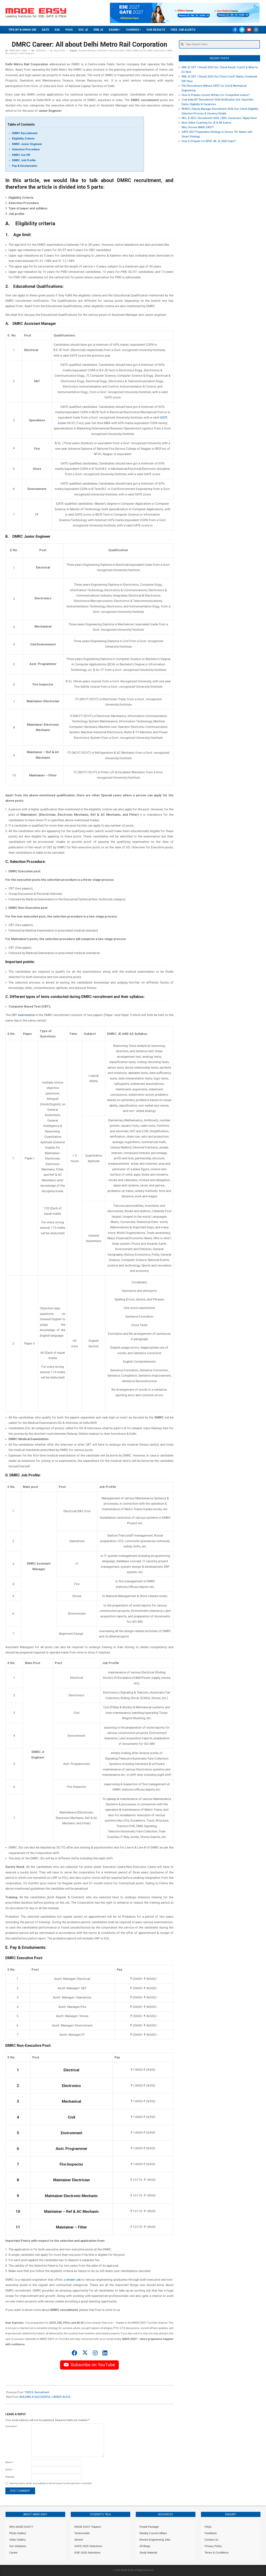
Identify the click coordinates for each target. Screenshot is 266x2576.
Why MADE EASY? (21, 2526)
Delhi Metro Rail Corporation (111, 50)
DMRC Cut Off (139, 50)
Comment (11, 2426)
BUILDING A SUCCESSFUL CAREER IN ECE (45, 2397)
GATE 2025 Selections (88, 2546)
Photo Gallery (17, 2533)
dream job (73, 2279)
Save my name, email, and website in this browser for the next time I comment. (50, 2483)
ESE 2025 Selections (87, 2552)
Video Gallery (17, 2539)
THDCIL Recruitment (37, 2392)
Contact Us (211, 2539)
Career (13, 2552)
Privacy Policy (213, 2546)
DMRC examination (156, 50)
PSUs (62, 50)
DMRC (129, 50)
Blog (56, 50)
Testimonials (82, 2533)
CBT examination (23, 1015)
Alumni (78, 2539)
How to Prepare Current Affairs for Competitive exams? (216, 95)
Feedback (211, 2533)
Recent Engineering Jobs (154, 2539)
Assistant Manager (87, 50)
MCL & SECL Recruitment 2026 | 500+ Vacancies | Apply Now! (219, 118)
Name (9, 2462)
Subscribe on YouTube (89, 2364)
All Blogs (144, 2546)
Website (9, 2476)
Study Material (148, 2552)
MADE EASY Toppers (87, 2526)
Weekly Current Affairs (153, 2533)
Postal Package (149, 2526)
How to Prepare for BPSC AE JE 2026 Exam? (209, 141)
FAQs (208, 2526)
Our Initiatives (17, 2546)
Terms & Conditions (217, 2552)
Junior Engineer (27, 53)
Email (9, 2469)
